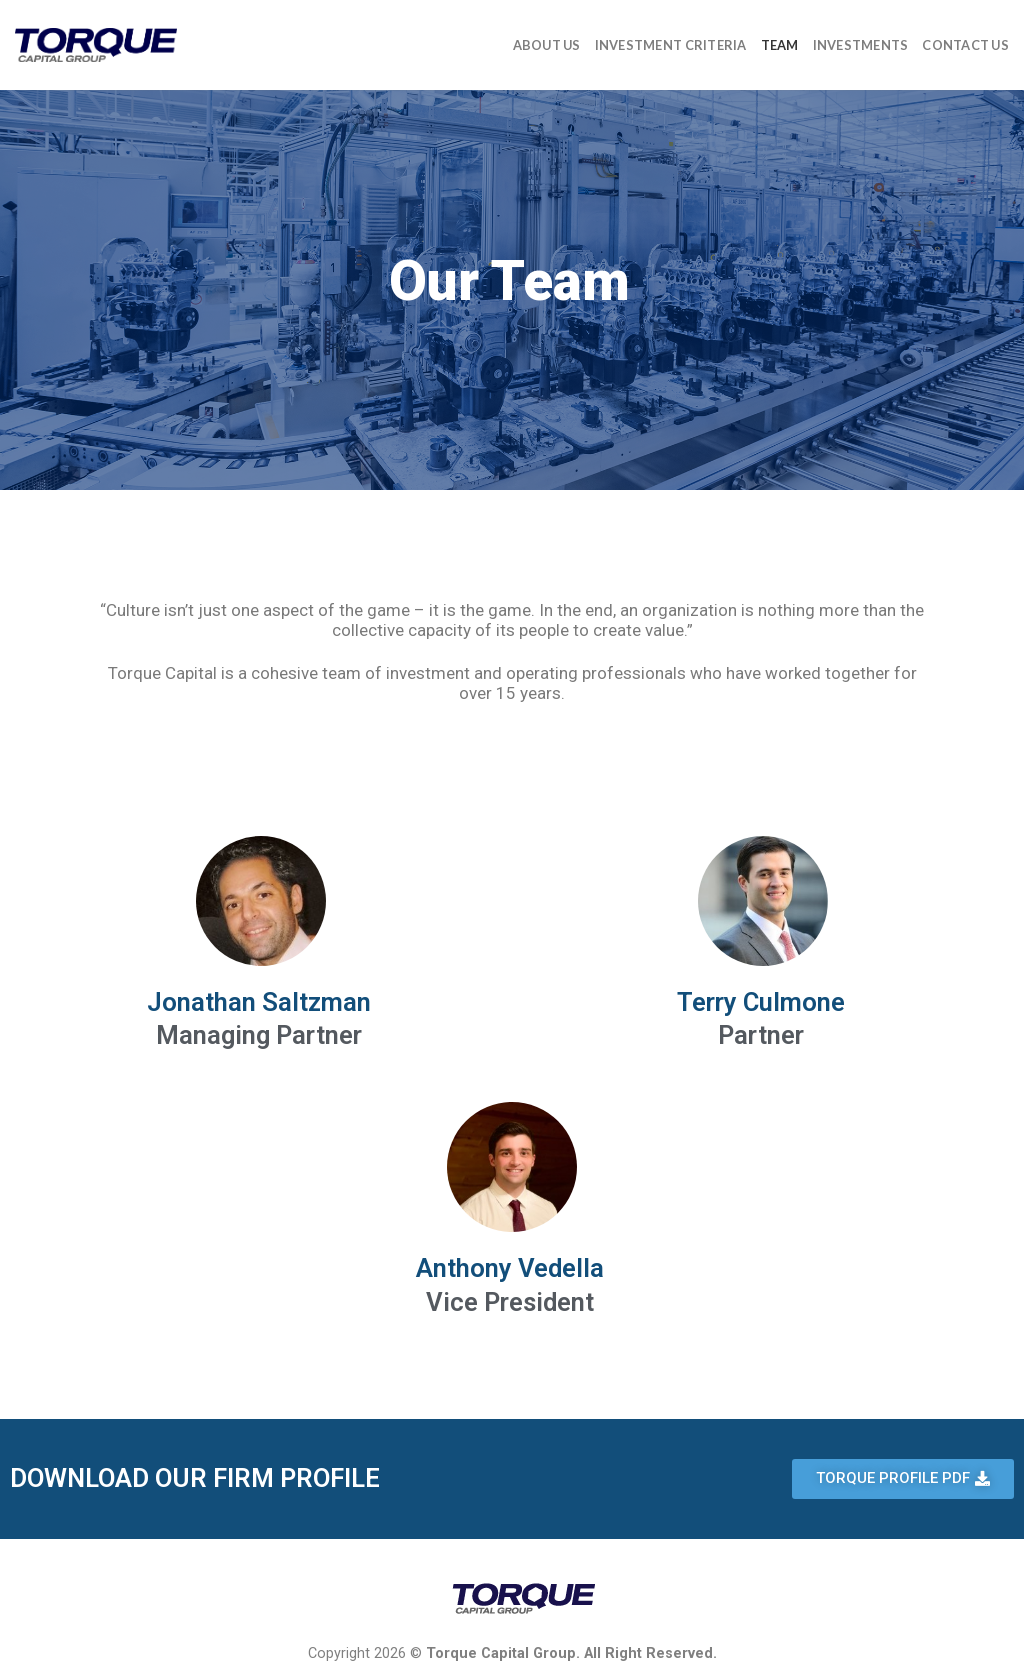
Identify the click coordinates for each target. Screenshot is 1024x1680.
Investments (861, 45)
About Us (547, 45)
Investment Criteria (671, 45)
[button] (903, 1479)
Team (780, 45)
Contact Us (965, 45)
